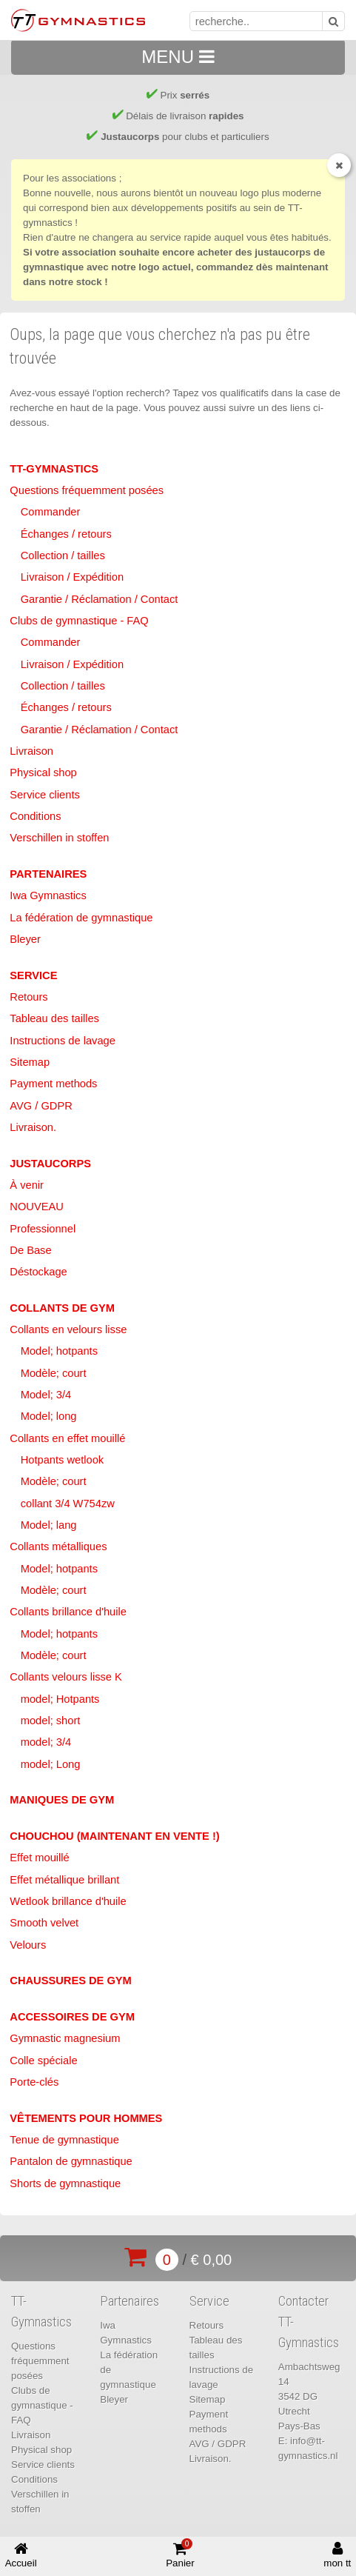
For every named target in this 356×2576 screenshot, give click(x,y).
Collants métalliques (58, 1546)
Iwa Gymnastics (48, 895)
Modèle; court (54, 1373)
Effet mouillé (39, 1857)
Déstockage (38, 1272)
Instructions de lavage (62, 1041)
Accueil (21, 2555)
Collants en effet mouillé (67, 1438)
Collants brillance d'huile (68, 1612)
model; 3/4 (46, 1742)
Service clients (45, 795)
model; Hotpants (60, 1699)
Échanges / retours (66, 534)
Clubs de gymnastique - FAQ (79, 621)
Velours (28, 1945)
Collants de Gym (62, 1308)
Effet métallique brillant (64, 1880)
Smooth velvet (44, 1923)
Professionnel (42, 1229)
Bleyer (25, 939)
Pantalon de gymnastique (71, 2161)
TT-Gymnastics (54, 469)
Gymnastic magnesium (65, 2038)
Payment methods (53, 1084)
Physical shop (43, 772)
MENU (177, 57)
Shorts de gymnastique (65, 2183)
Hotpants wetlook (62, 1460)
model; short (51, 1720)
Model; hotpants (59, 1351)
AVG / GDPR (41, 1106)
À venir (27, 1185)
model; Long (51, 1764)
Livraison (31, 751)
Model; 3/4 (46, 1395)
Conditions (35, 816)
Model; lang (49, 1525)
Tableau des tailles (54, 1018)
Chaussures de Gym (71, 1980)
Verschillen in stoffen (59, 838)
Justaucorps (50, 1163)
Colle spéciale (43, 2060)
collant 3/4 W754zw (68, 1503)
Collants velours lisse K (66, 1677)
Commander (51, 512)
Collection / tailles (63, 555)
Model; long (49, 1416)
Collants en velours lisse (68, 1329)
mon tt (337, 2555)
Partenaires (48, 874)
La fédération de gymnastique (81, 918)
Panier (180, 2553)
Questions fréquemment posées (87, 490)
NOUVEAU (36, 1206)
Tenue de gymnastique (64, 2140)
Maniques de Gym (62, 1800)
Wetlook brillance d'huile (68, 1901)
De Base (30, 1250)
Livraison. (33, 1127)
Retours (28, 997)
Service (33, 975)
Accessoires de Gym (72, 2017)
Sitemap (30, 1062)
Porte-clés (34, 2082)
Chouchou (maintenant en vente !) (114, 1836)
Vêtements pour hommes (86, 2118)
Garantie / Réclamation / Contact (99, 599)
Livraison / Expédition (72, 577)
